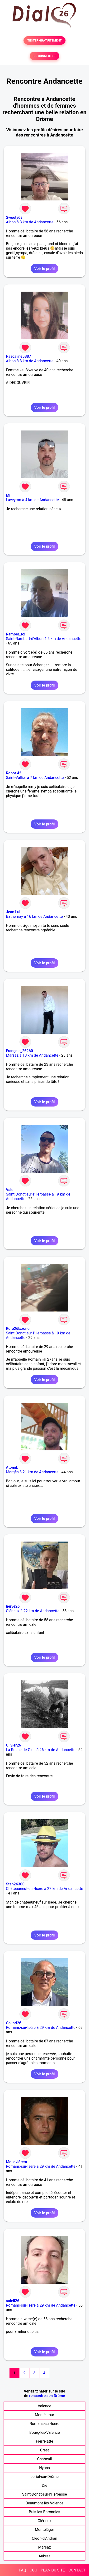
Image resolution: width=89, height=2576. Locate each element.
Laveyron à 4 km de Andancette (32, 500)
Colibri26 (13, 2023)
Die (44, 2485)
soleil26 (12, 2300)
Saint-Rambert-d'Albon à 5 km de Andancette (43, 638)
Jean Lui (13, 912)
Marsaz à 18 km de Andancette (32, 1055)
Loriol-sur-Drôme (44, 2476)
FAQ (22, 2570)
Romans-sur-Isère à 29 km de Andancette (40, 2027)
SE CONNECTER (44, 56)
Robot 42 (13, 773)
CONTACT (76, 2570)
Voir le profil (44, 268)
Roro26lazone (17, 1328)
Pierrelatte (44, 2441)
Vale (9, 1189)
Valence (44, 2406)
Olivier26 (13, 1745)
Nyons (44, 2468)
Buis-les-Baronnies (44, 2512)
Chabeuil (44, 2459)
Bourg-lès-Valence (44, 2432)
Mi (8, 495)
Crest (44, 2450)
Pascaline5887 (18, 356)
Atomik (12, 1467)
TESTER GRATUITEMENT (44, 40)
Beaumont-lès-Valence (44, 2503)
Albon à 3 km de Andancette (29, 222)
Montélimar (44, 2415)
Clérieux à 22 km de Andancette (32, 1611)
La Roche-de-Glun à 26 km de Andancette (40, 1749)
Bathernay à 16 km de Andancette (34, 916)
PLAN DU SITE (53, 2570)
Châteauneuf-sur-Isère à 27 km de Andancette (44, 1888)
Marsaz (44, 2547)
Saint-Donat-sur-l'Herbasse (44, 2494)
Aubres (44, 2556)
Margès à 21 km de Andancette (32, 1472)
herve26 (13, 1606)
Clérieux (44, 2520)
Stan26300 (15, 1884)
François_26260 (19, 1051)
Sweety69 (14, 217)
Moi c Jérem (16, 2162)
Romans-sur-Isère (44, 2423)
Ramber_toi (15, 634)
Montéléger (44, 2529)
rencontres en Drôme (47, 2395)
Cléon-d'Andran (44, 2538)
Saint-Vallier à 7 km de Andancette (35, 777)
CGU (33, 2570)
